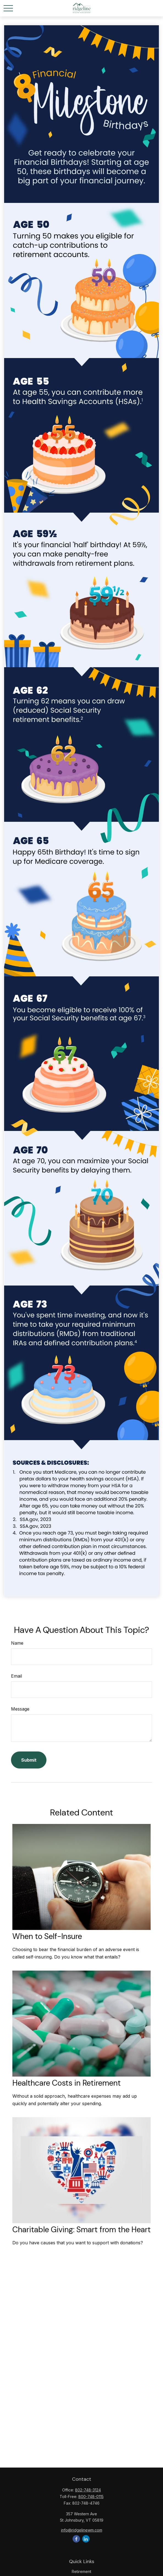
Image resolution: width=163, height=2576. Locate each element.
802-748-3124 (88, 2490)
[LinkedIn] (86, 2539)
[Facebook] (76, 2539)
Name (17, 1643)
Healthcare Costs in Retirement (66, 2083)
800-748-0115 (91, 2496)
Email (16, 1676)
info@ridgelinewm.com (81, 2530)
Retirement (81, 2571)
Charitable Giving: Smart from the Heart (81, 2230)
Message (20, 1709)
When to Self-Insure (47, 1936)
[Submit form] (28, 1759)
